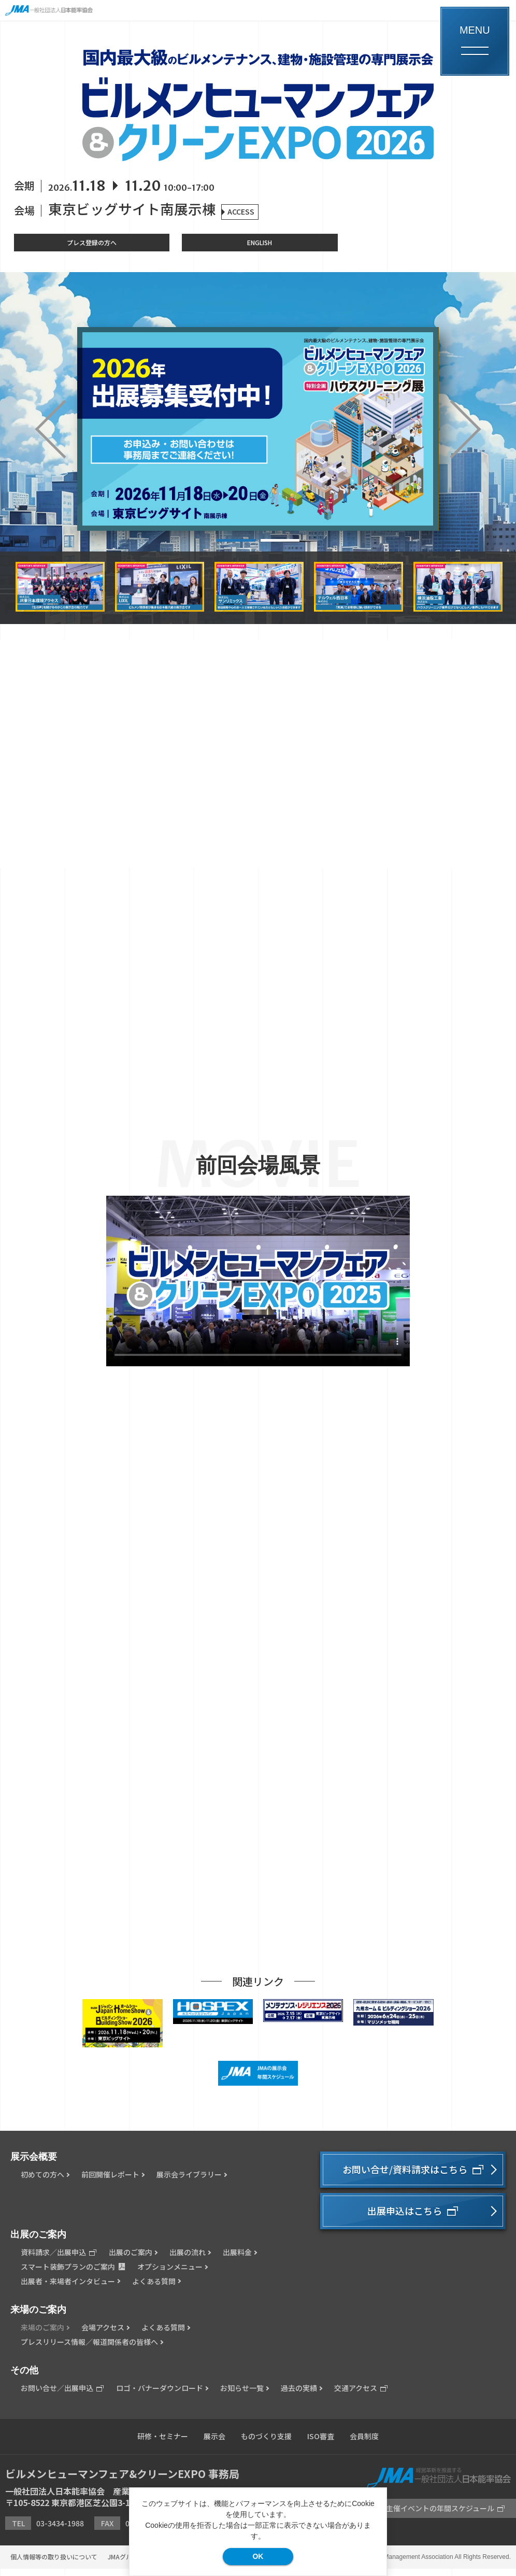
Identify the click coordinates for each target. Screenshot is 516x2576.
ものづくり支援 (266, 2444)
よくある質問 (154, 2288)
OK (257, 2556)
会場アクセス (102, 2335)
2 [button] (280, 540)
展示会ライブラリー (189, 2182)
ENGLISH (259, 242)
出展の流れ (187, 2260)
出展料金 (237, 2260)
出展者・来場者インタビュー (68, 2288)
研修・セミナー (162, 2444)
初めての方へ (42, 2182)
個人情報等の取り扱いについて (53, 2564)
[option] (257, 428)
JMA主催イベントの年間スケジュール (438, 2516)
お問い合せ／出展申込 (62, 2395)
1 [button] (236, 540)
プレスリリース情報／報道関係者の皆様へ (89, 2349)
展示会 (214, 2444)
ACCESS (240, 211)
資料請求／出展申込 (58, 2260)
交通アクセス (361, 2395)
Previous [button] (64, 429)
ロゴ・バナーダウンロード (159, 2395)
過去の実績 (299, 2395)
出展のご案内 (130, 2260)
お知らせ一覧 (242, 2395)
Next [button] (452, 429)
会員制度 (364, 2444)
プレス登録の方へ (92, 242)
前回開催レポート (110, 2182)
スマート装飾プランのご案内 (73, 2274)
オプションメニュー (170, 2274)
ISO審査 (320, 2444)
